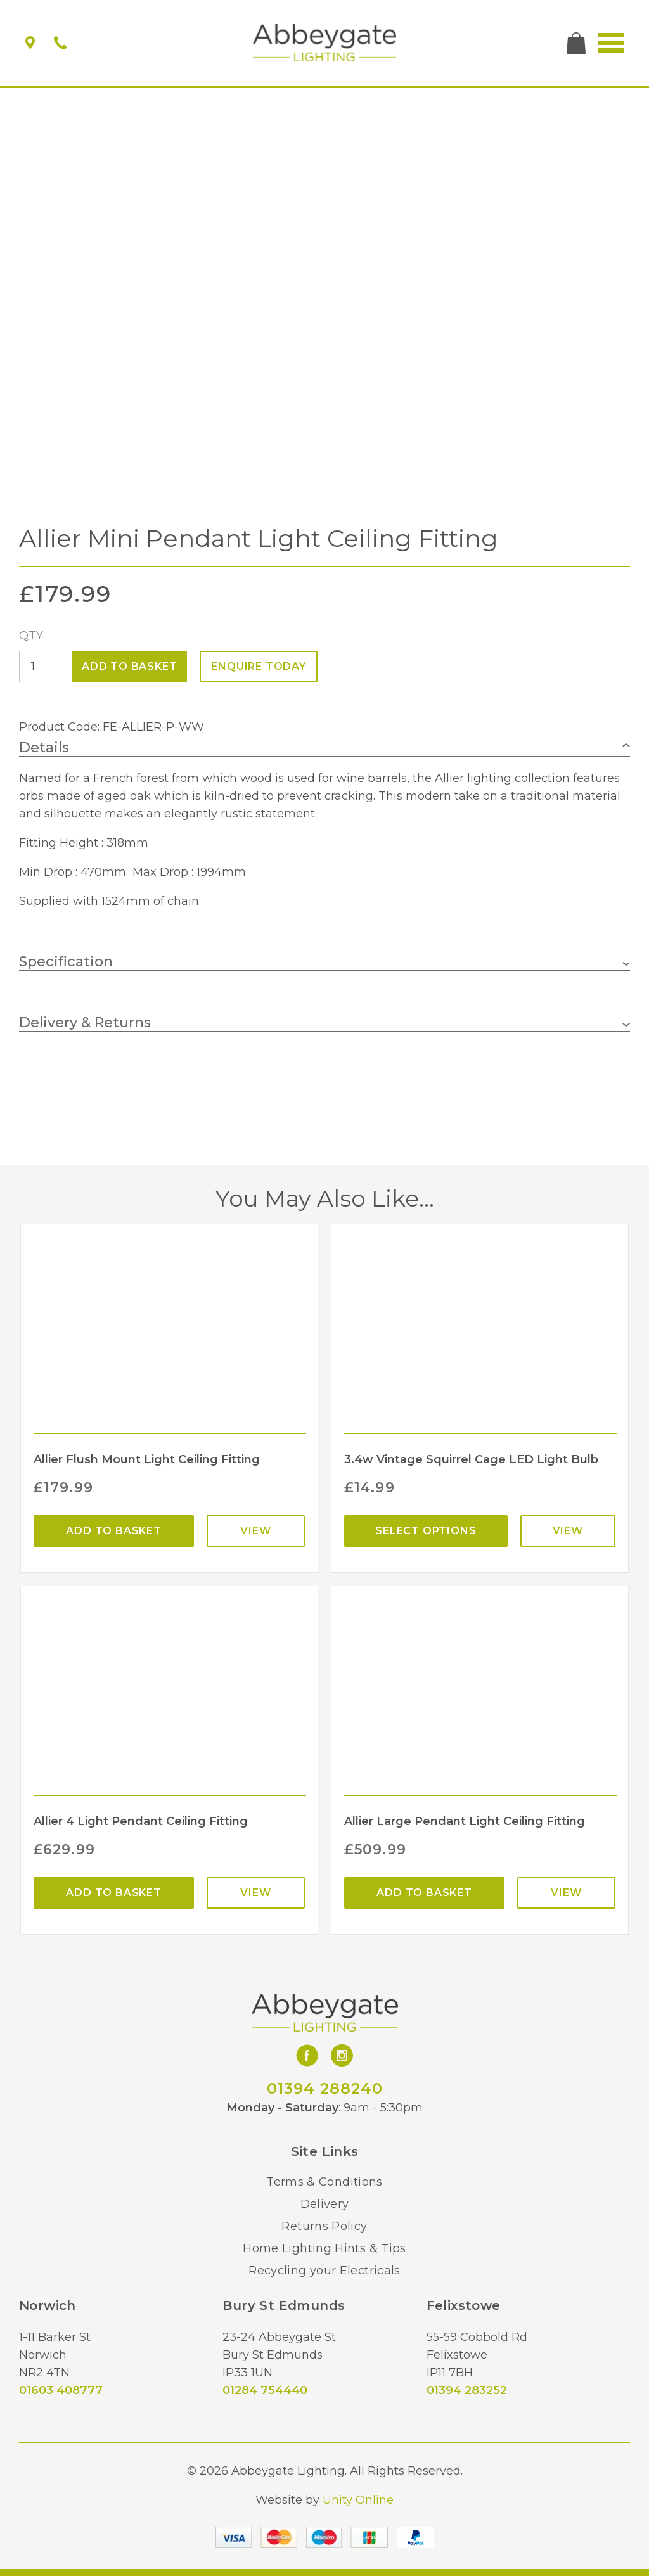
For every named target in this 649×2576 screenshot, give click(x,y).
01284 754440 (264, 2390)
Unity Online (358, 2500)
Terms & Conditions (324, 2182)
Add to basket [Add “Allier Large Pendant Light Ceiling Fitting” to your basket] (424, 1893)
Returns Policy (324, 2226)
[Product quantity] (37, 666)
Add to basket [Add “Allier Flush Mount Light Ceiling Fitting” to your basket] (113, 1531)
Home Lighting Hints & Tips (324, 2248)
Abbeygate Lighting (325, 43)
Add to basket (129, 666)
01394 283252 (467, 2390)
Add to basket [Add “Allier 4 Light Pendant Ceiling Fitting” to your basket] (113, 1893)
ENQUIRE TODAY (258, 666)
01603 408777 (61, 2390)
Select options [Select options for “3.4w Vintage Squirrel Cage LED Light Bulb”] (425, 1531)
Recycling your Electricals (324, 2271)
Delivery (324, 2204)
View (255, 1531)
